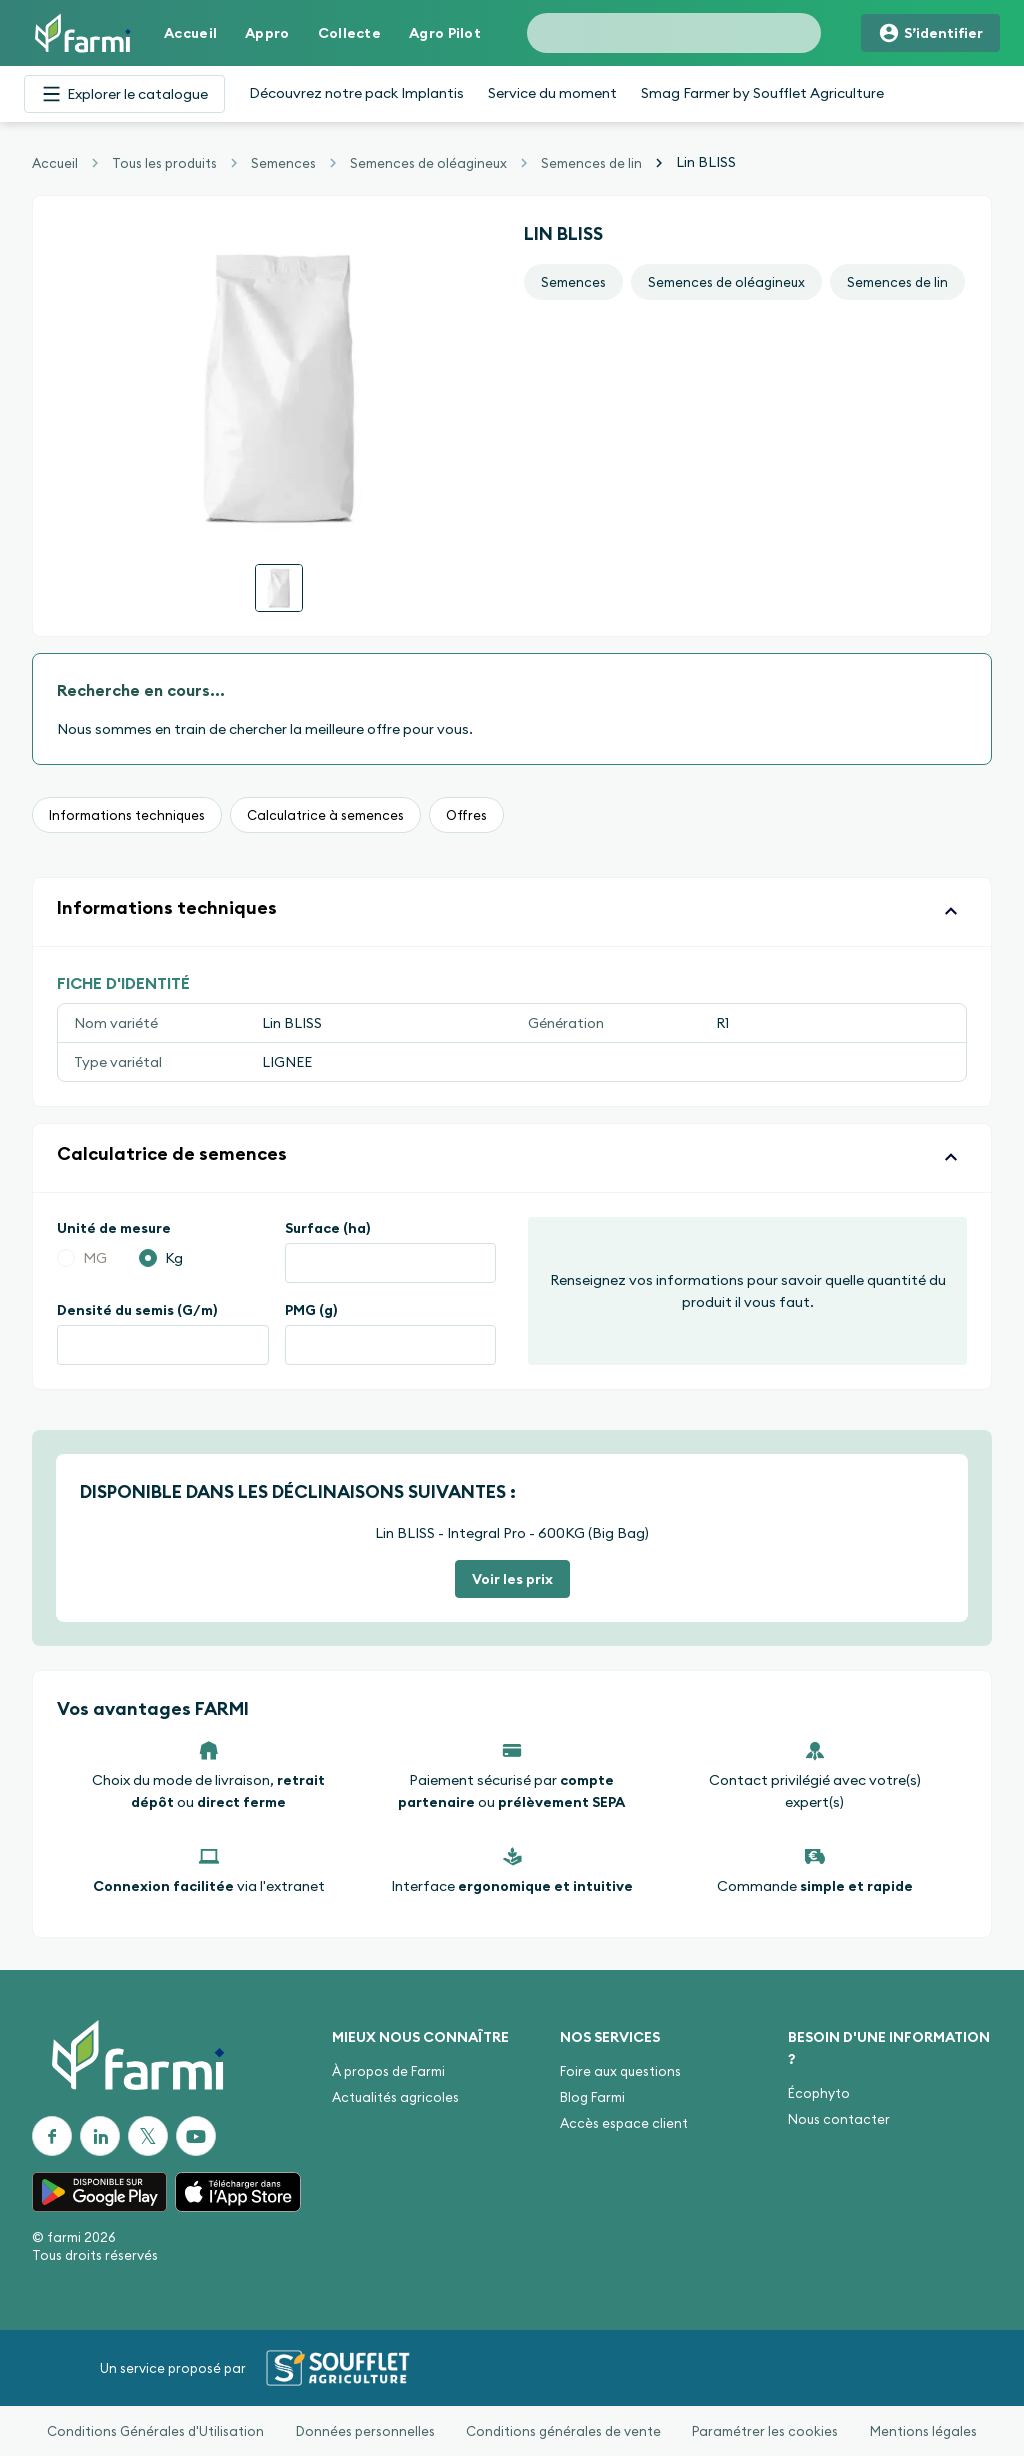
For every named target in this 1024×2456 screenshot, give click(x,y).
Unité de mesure (114, 1228)
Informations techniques (127, 815)
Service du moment (552, 93)
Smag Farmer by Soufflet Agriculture (762, 93)
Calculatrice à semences (325, 815)
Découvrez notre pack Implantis (356, 93)
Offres (466, 815)
